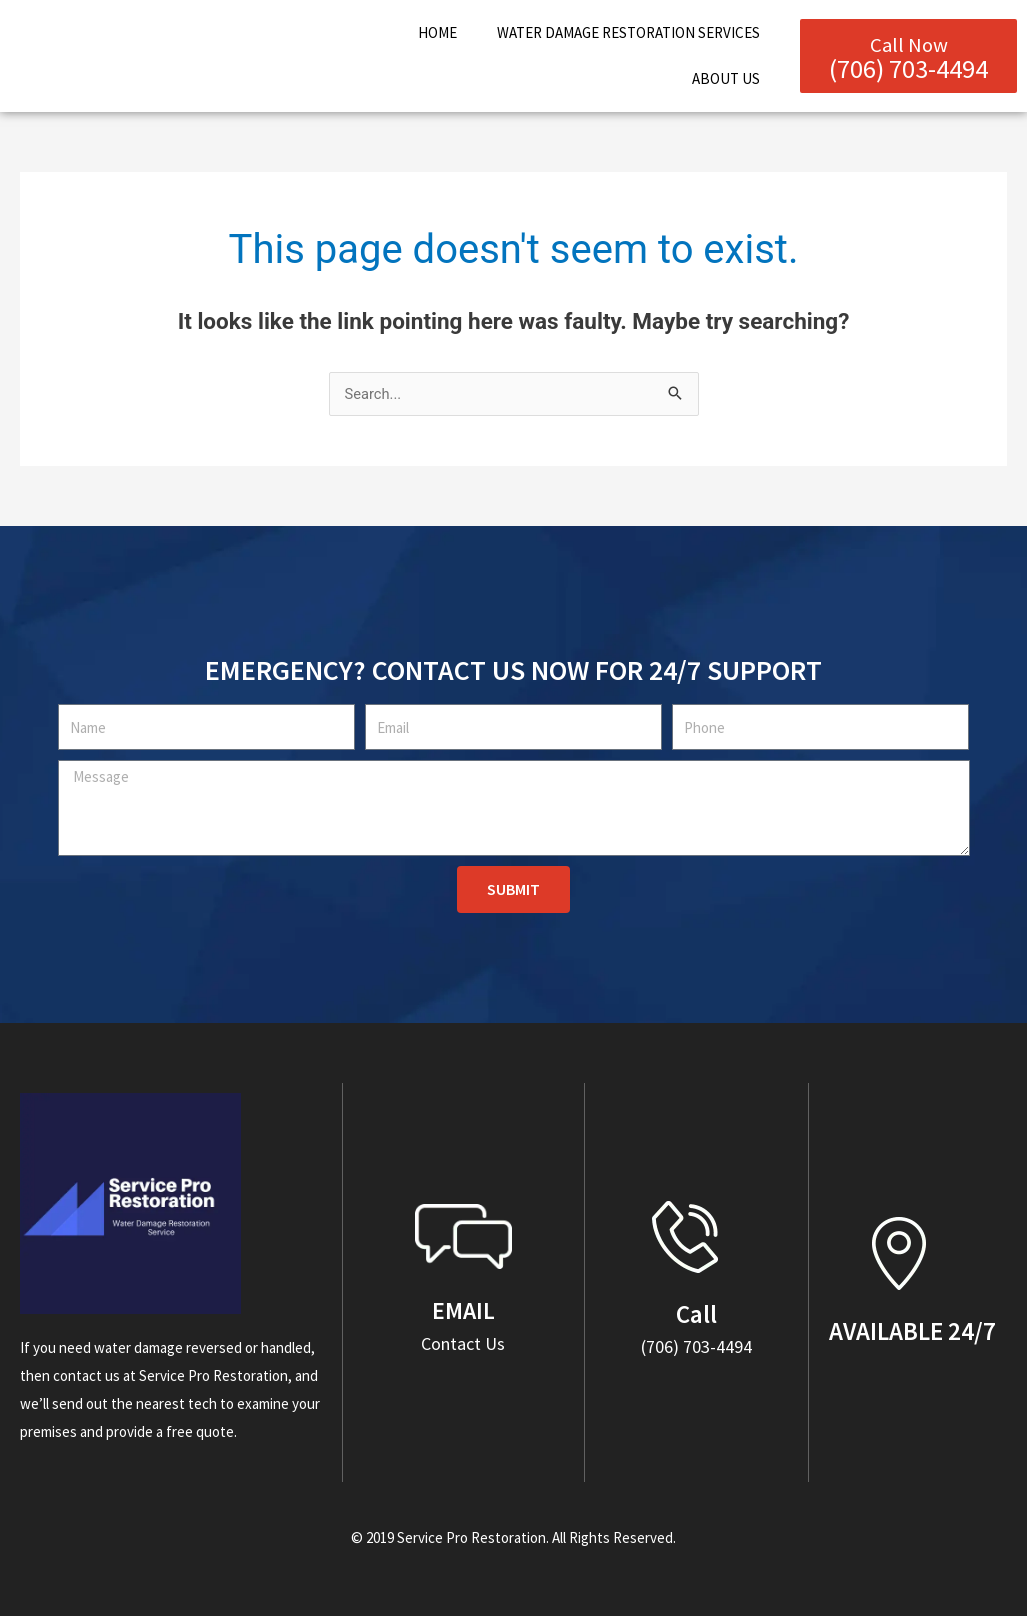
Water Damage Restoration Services (628, 32)
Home (437, 32)
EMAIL (463, 1310)
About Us (726, 78)
